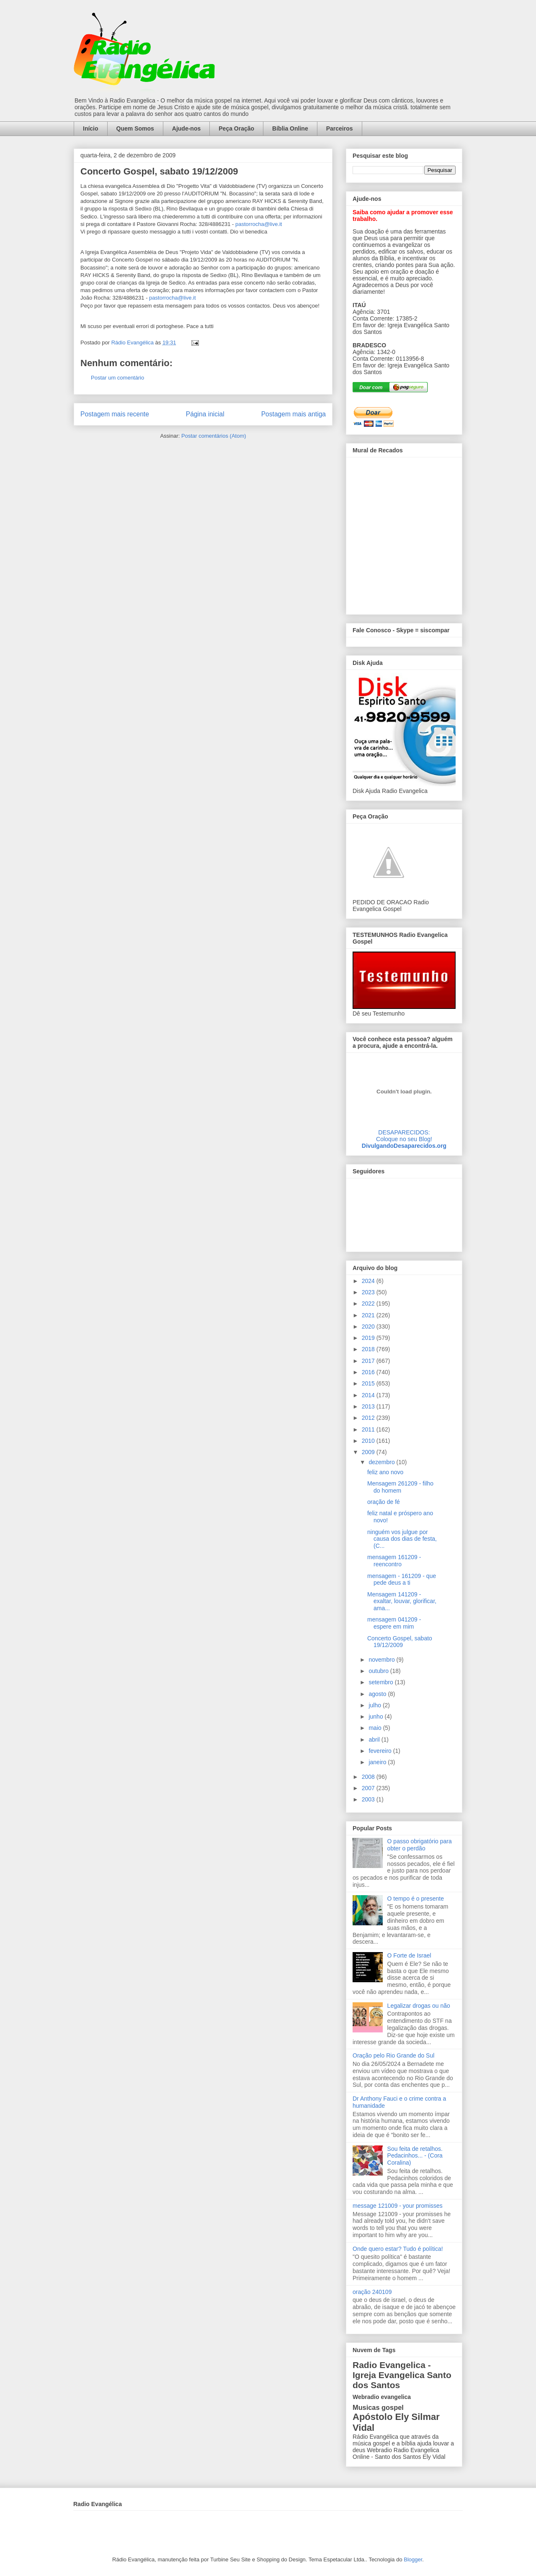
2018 (369, 1349)
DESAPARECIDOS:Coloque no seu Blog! (404, 1135)
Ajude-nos (186, 128)
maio (375, 1727)
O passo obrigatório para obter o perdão (419, 1845)
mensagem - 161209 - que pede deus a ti (401, 1579)
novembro (382, 1659)
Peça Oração (236, 128)
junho (376, 1716)
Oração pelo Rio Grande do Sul (393, 2055)
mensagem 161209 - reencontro (394, 1561)
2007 (369, 1788)
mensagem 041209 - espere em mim (394, 1623)
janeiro (378, 1762)
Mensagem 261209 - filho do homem (400, 1487)
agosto (378, 1694)
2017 (369, 1360)
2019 (369, 1337)
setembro (381, 1682)
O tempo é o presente (415, 1898)
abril (374, 1739)
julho (375, 1705)
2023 (369, 1292)
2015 (369, 1383)
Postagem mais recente (114, 414)
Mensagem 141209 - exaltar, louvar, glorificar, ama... (401, 1601)
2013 (369, 1406)
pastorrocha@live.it (258, 224)
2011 (369, 1429)
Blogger (413, 2559)
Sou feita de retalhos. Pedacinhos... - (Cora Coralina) (415, 2155)
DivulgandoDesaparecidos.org (404, 1145)
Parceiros (339, 128)
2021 (369, 1315)
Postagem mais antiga (293, 414)
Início (90, 128)
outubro (379, 1671)
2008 (369, 1776)
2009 (369, 1452)
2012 (369, 1417)
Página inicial (205, 414)
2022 (369, 1303)
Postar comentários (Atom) (213, 436)
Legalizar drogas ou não (418, 2005)
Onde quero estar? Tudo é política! (398, 2248)
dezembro (382, 1462)
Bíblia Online (290, 128)
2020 (369, 1326)
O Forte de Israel (409, 1955)
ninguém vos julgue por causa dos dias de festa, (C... (402, 1539)
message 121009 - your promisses (398, 2205)
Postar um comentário (117, 378)
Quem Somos (135, 128)
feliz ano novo (385, 1472)
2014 (369, 1395)
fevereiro (380, 1750)
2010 (369, 1440)
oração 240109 (372, 2292)
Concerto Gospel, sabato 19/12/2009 (399, 1642)
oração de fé (383, 1501)
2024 (369, 1281)
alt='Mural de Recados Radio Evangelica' (404, 533)
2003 (369, 1799)
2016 (369, 1372)
